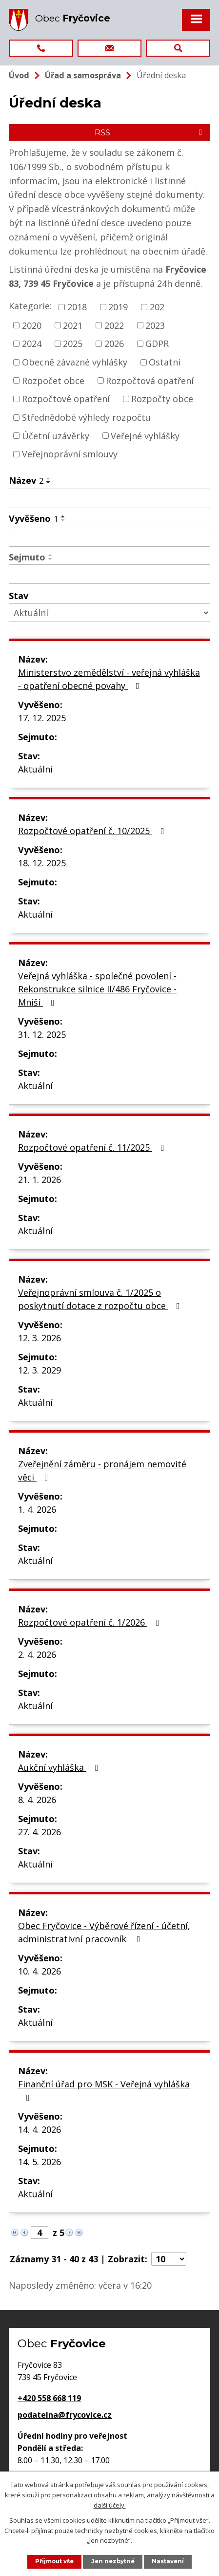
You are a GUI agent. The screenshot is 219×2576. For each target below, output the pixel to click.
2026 (114, 343)
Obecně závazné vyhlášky (74, 362)
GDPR (157, 343)
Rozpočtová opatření (150, 380)
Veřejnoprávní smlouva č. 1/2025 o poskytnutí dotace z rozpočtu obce (101, 1299)
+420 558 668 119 (49, 2398)
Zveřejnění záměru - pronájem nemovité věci (102, 1470)
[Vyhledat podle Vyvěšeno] (109, 537)
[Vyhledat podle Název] (109, 498)
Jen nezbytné (113, 2561)
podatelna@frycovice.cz (65, 2414)
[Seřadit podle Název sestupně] (48, 482)
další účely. (110, 2504)
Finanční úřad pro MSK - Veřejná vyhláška (104, 2090)
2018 (77, 307)
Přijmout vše (54, 2561)
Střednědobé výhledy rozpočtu (86, 417)
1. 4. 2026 (37, 1509)
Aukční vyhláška (60, 1767)
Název (26, 480)
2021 (72, 325)
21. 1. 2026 (39, 1179)
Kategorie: (30, 306)
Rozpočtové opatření (66, 399)
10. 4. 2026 (39, 1971)
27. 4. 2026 (39, 1832)
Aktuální (35, 769)
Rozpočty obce (162, 399)
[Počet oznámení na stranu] (168, 2259)
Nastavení (168, 2561)
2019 (118, 307)
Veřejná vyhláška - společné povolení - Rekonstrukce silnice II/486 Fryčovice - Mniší (97, 989)
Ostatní (164, 362)
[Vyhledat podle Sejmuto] (109, 574)
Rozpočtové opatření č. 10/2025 (93, 831)
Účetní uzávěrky (55, 435)
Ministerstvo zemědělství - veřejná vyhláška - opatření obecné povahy (109, 678)
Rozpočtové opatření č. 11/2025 (93, 1147)
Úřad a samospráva (83, 75)
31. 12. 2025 (42, 1034)
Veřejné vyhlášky (145, 435)
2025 (72, 343)
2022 (114, 325)
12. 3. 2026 (39, 1338)
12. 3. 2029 (39, 1370)
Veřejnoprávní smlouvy (70, 454)
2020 (31, 325)
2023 (155, 325)
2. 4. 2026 (37, 1654)
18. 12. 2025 (42, 863)
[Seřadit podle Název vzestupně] (48, 478)
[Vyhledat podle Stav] (109, 613)
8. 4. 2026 (37, 1799)
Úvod (19, 75)
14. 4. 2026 (39, 2129)
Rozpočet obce (53, 380)
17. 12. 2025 (42, 718)
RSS (150, 132)
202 (157, 307)
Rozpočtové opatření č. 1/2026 (90, 1622)
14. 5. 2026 (39, 2162)
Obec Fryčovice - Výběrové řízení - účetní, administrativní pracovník (104, 1932)
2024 (31, 343)
